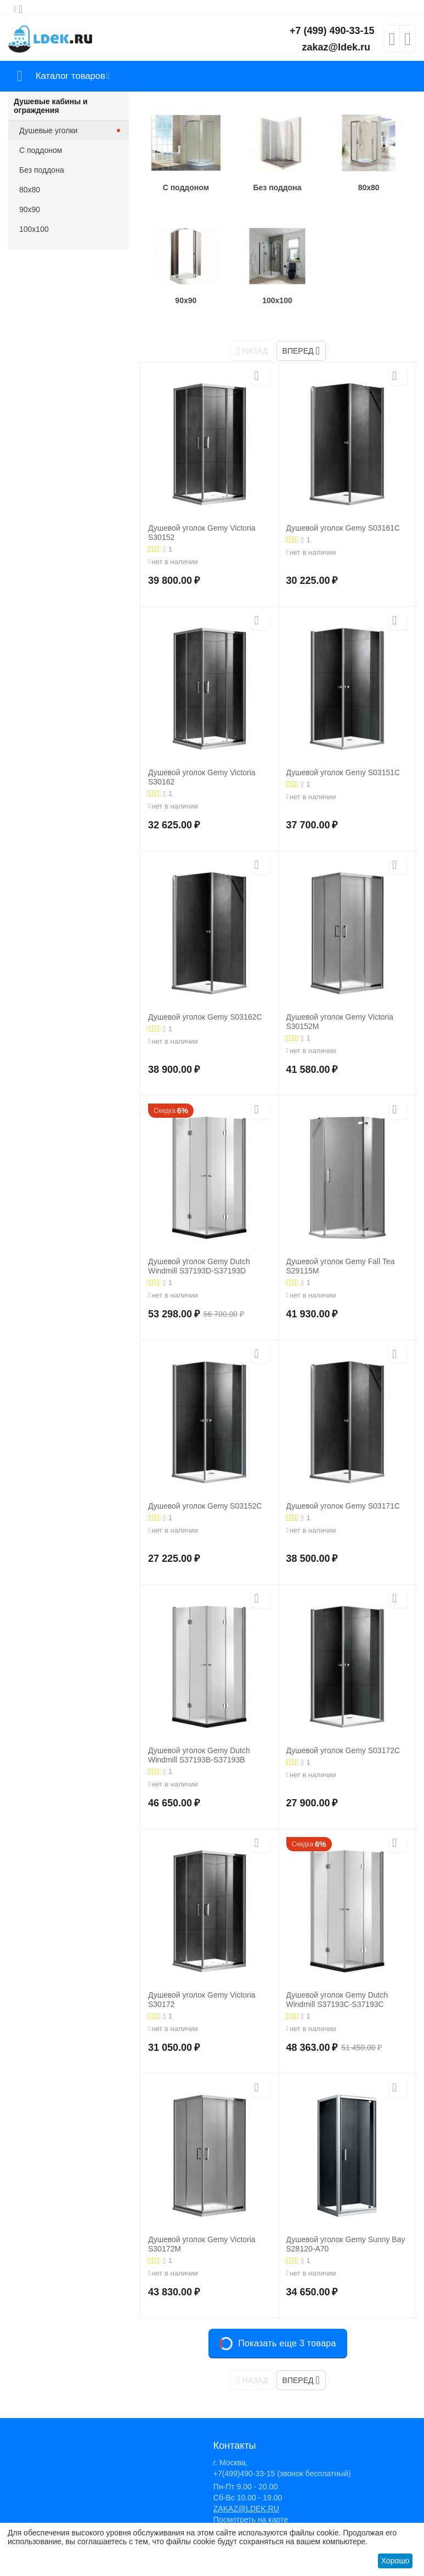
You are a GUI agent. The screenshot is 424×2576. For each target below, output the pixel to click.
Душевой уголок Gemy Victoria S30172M (202, 2244)
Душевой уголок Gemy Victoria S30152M (340, 1022)
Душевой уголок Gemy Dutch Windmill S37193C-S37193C (337, 2000)
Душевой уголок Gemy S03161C (343, 528)
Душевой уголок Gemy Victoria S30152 (202, 533)
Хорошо (395, 2560)
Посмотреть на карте (250, 2519)
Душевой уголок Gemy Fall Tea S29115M (340, 1266)
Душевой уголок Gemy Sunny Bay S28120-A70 (345, 2244)
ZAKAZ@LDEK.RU (246, 2508)
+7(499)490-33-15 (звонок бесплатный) (282, 2473)
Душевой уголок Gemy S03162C (205, 1017)
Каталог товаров (73, 76)
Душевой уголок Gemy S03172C (343, 1750)
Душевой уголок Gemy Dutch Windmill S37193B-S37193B (199, 1755)
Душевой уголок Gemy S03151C (343, 772)
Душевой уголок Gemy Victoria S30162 (202, 777)
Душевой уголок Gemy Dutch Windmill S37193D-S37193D (199, 1266)
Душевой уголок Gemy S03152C (205, 1506)
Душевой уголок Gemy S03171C (343, 1506)
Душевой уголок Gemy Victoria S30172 (202, 2000)
